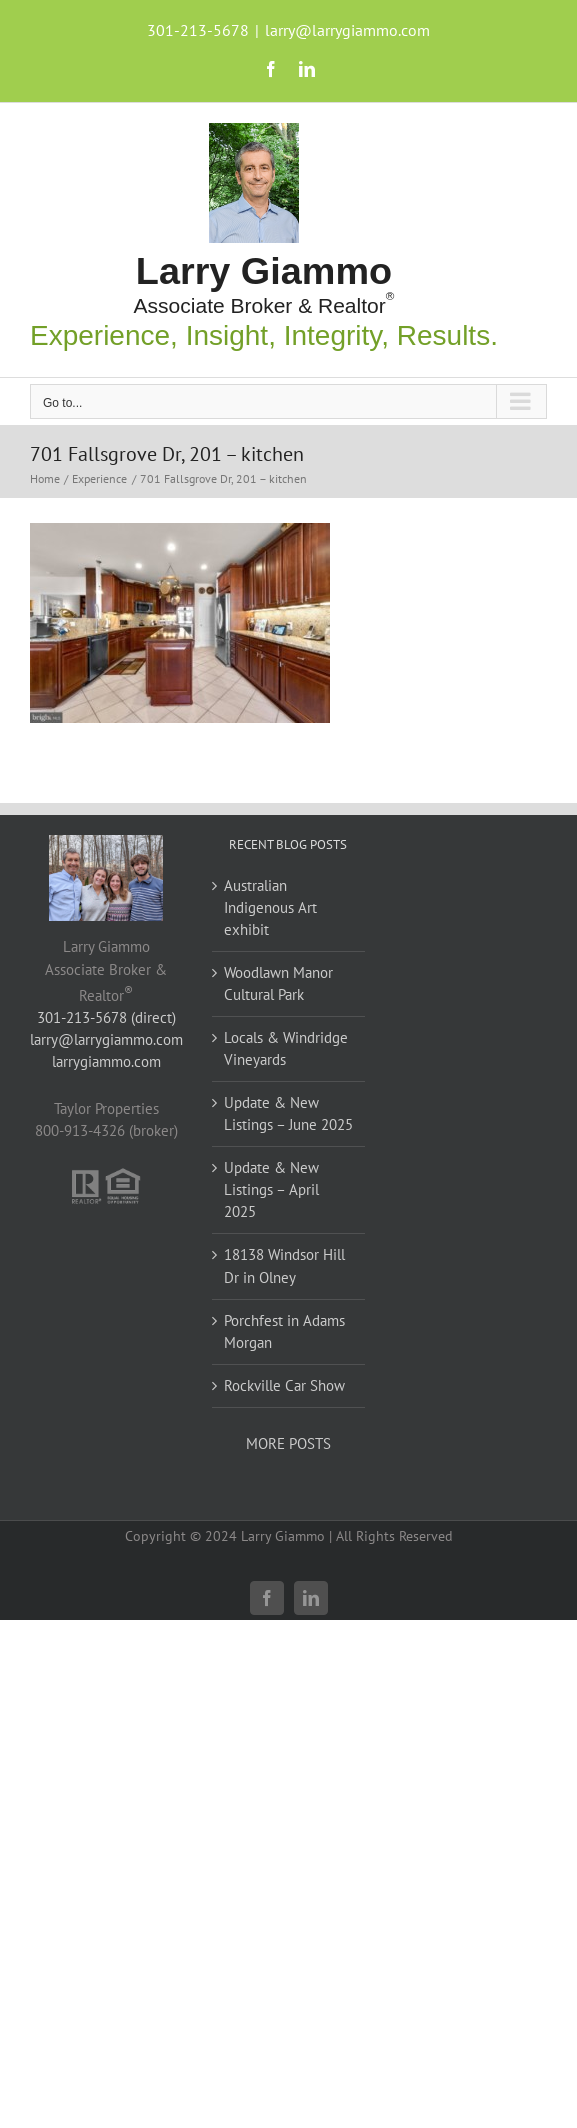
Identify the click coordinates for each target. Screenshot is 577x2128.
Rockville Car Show (284, 1385)
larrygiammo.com (106, 1061)
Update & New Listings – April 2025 (271, 1189)
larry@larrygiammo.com (347, 30)
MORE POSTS (288, 1443)
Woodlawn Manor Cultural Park (278, 983)
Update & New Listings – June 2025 (288, 1113)
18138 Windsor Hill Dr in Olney (284, 1265)
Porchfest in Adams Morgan (284, 1331)
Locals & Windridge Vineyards (286, 1048)
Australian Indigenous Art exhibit (270, 907)
